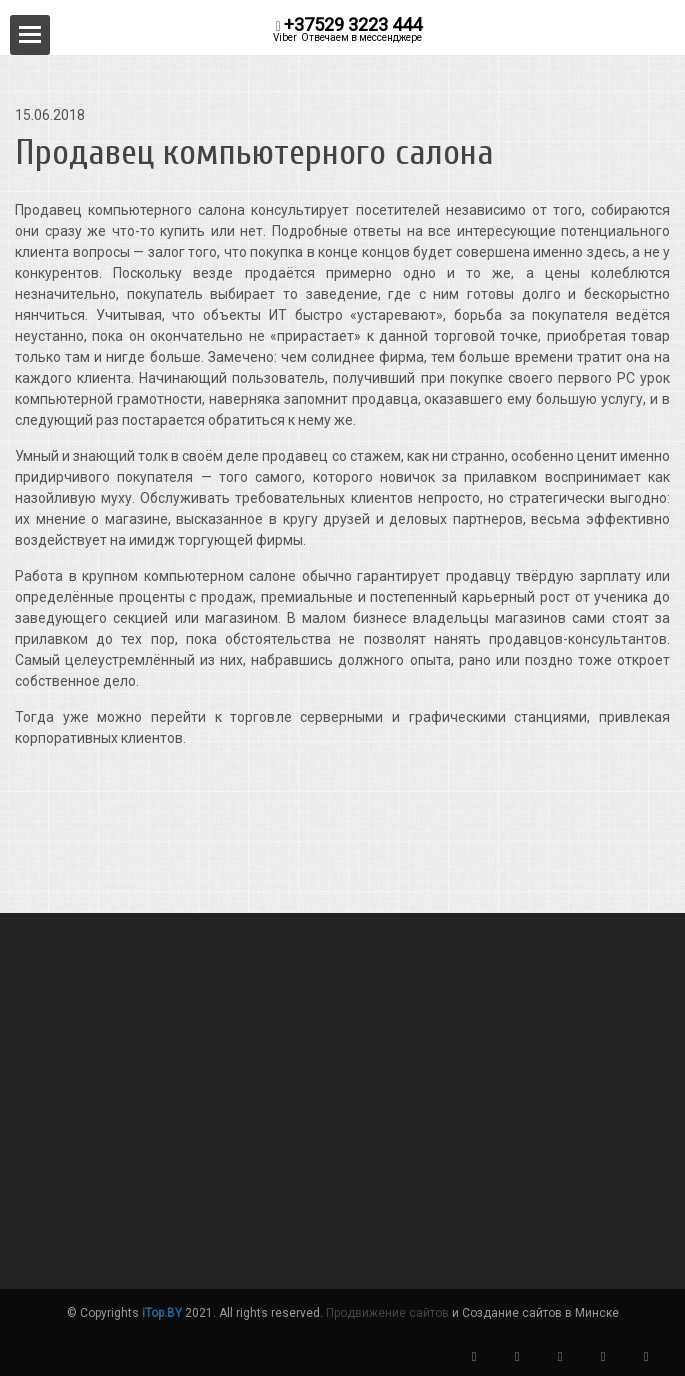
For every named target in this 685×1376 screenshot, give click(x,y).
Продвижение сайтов (387, 1313)
